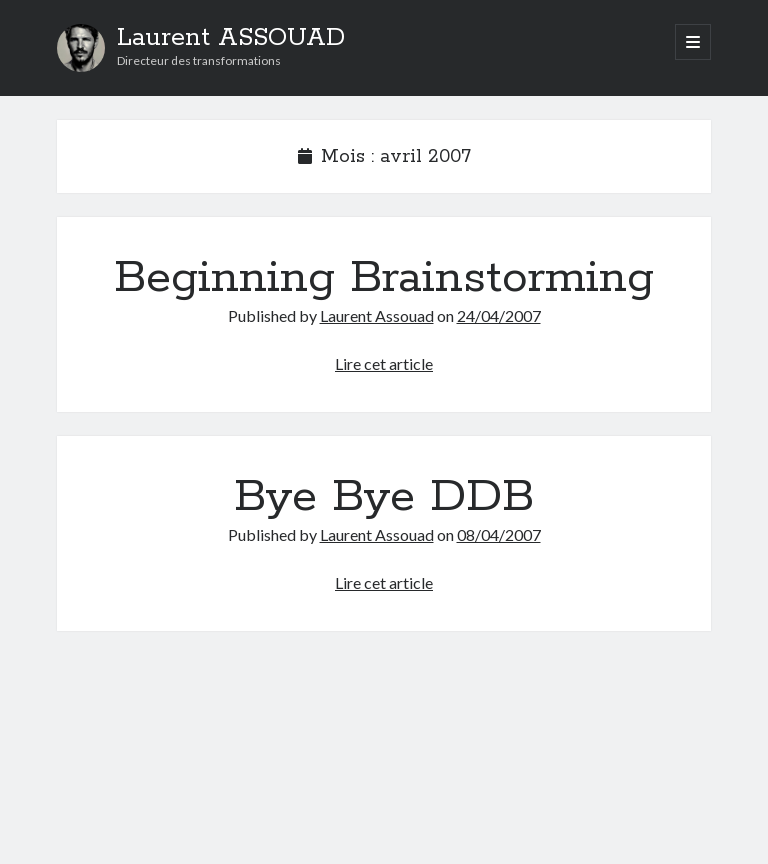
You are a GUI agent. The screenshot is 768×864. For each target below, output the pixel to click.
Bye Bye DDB (384, 497)
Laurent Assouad (377, 315)
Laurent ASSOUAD (231, 38)
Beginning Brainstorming (384, 278)
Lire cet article (384, 363)
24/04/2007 (499, 315)
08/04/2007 (499, 534)
